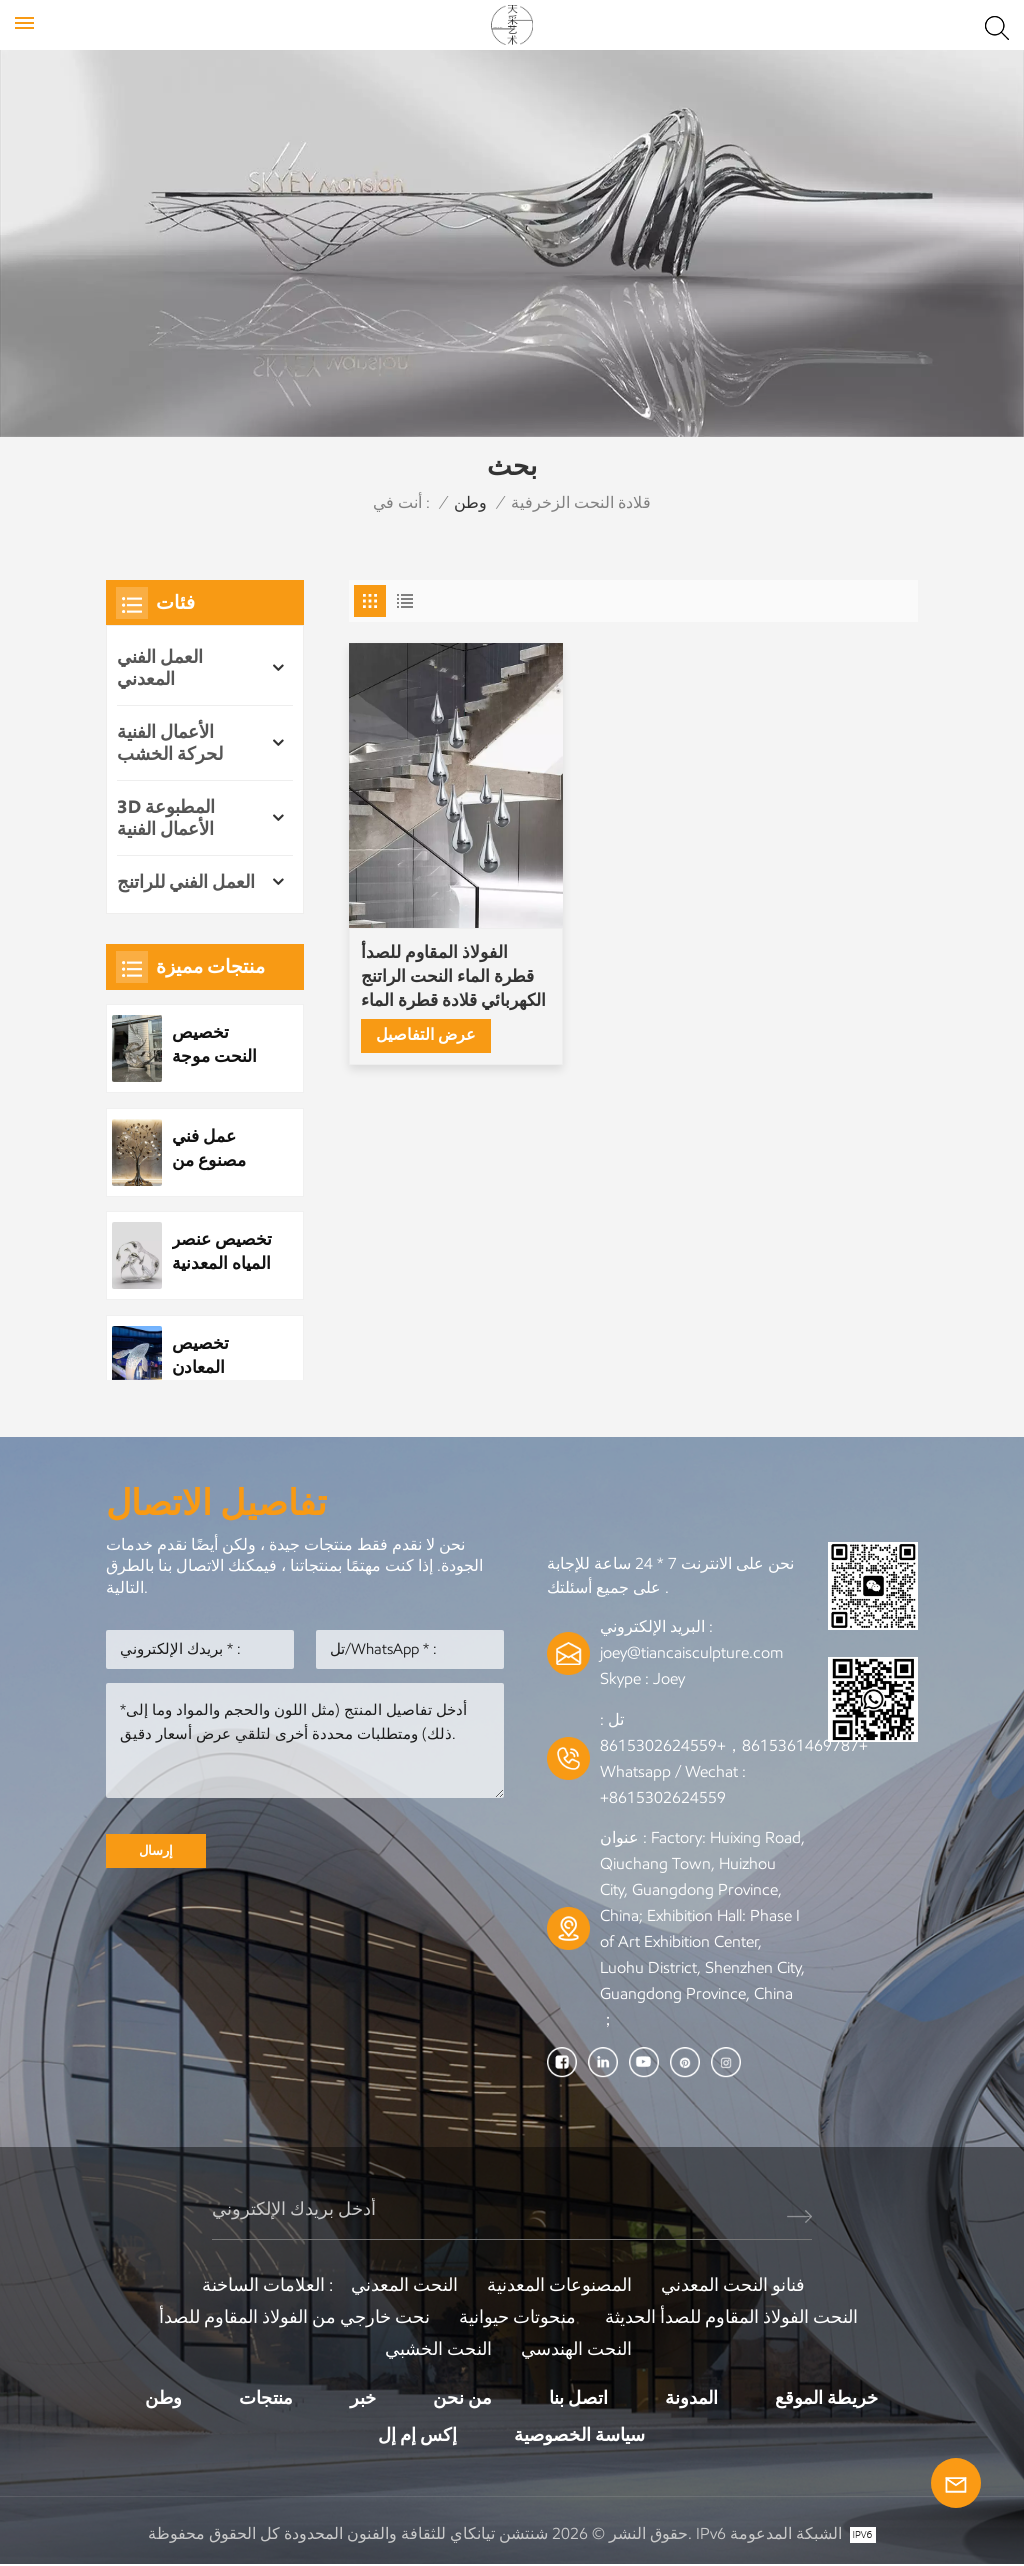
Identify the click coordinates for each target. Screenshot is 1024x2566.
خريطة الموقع (826, 2398)
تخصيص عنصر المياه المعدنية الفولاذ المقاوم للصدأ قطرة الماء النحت (221, 1251)
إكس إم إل (417, 2436)
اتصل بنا (578, 2398)
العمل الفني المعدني (160, 668)
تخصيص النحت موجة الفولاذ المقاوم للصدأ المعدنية (221, 1044)
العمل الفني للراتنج (186, 882)
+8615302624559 (663, 1797)
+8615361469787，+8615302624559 (734, 1745)
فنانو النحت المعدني (733, 2285)
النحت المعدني (404, 2285)
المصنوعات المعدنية (559, 2285)
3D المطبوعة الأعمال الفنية (166, 818)
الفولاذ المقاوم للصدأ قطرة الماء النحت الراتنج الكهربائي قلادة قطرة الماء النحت (435, 931)
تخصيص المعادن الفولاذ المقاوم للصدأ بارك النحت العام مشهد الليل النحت (221, 1354)
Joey (669, 1678)
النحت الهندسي (576, 2349)
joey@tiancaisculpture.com (691, 1652)
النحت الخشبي (438, 2349)
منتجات (266, 2398)
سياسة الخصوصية (579, 2436)
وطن (470, 502)
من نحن (462, 2398)
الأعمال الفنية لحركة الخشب (170, 743)
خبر (363, 2398)
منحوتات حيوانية (517, 2317)
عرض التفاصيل (426, 989)
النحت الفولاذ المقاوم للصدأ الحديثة (731, 2317)
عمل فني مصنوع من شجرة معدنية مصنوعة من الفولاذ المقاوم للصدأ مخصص (221, 1148)
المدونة (691, 2398)
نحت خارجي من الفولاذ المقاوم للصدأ (294, 2317)
